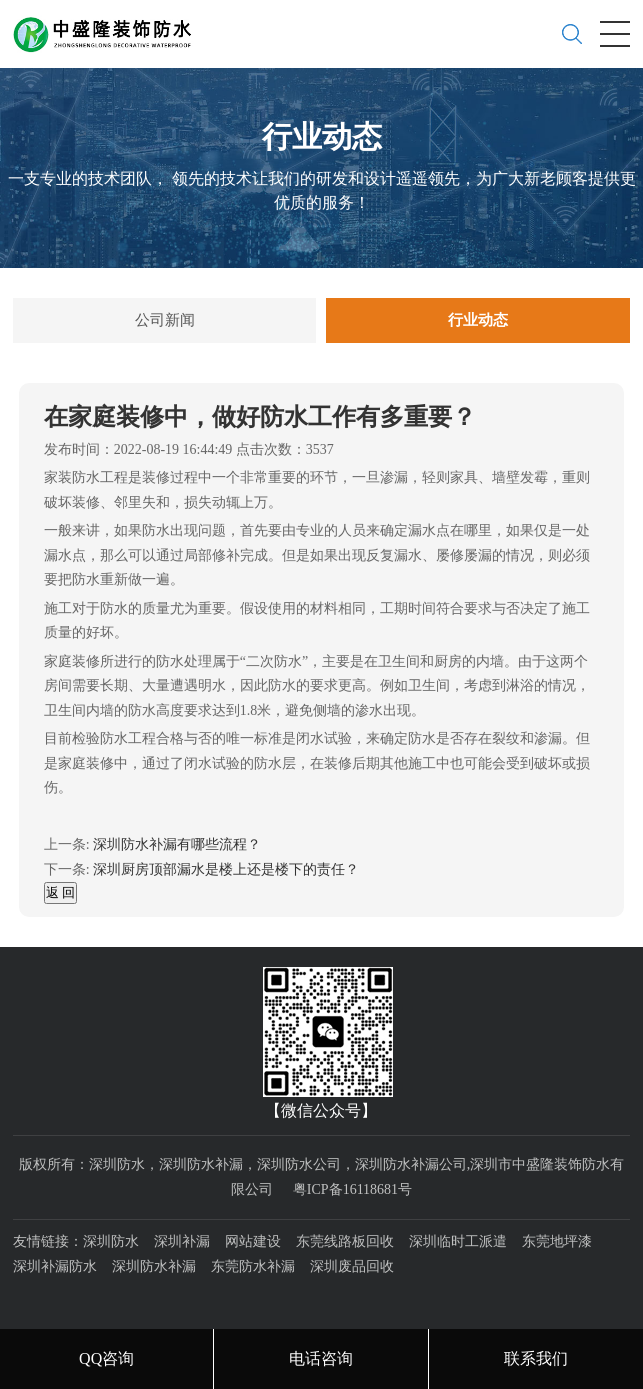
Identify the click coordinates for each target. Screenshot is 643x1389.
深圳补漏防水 (55, 1266)
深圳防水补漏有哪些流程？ (177, 844)
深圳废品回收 (352, 1266)
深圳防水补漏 (154, 1266)
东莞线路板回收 (345, 1241)
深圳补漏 (182, 1241)
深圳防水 (111, 1241)
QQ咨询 (106, 1358)
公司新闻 (165, 320)
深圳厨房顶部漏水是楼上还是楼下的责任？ (226, 869)
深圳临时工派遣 (458, 1241)
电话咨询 (321, 1358)
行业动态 (478, 320)
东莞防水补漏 (253, 1266)
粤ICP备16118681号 (352, 1189)
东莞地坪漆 (557, 1241)
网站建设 (253, 1241)
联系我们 (536, 1358)
